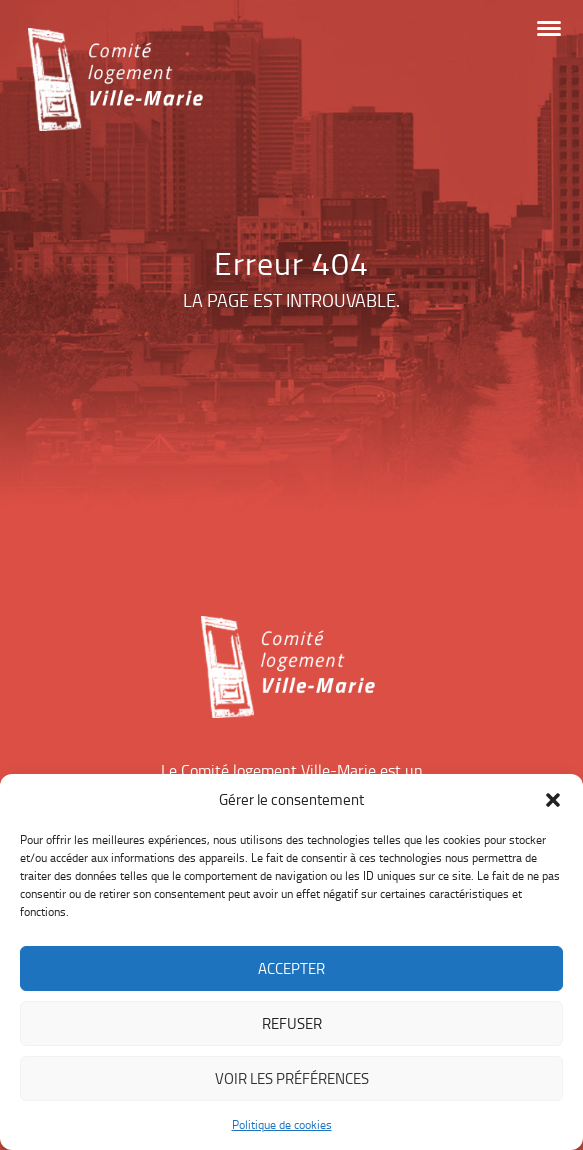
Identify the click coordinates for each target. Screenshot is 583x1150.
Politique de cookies (282, 1124)
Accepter (291, 968)
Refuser (292, 1023)
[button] (553, 800)
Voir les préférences (292, 1078)
